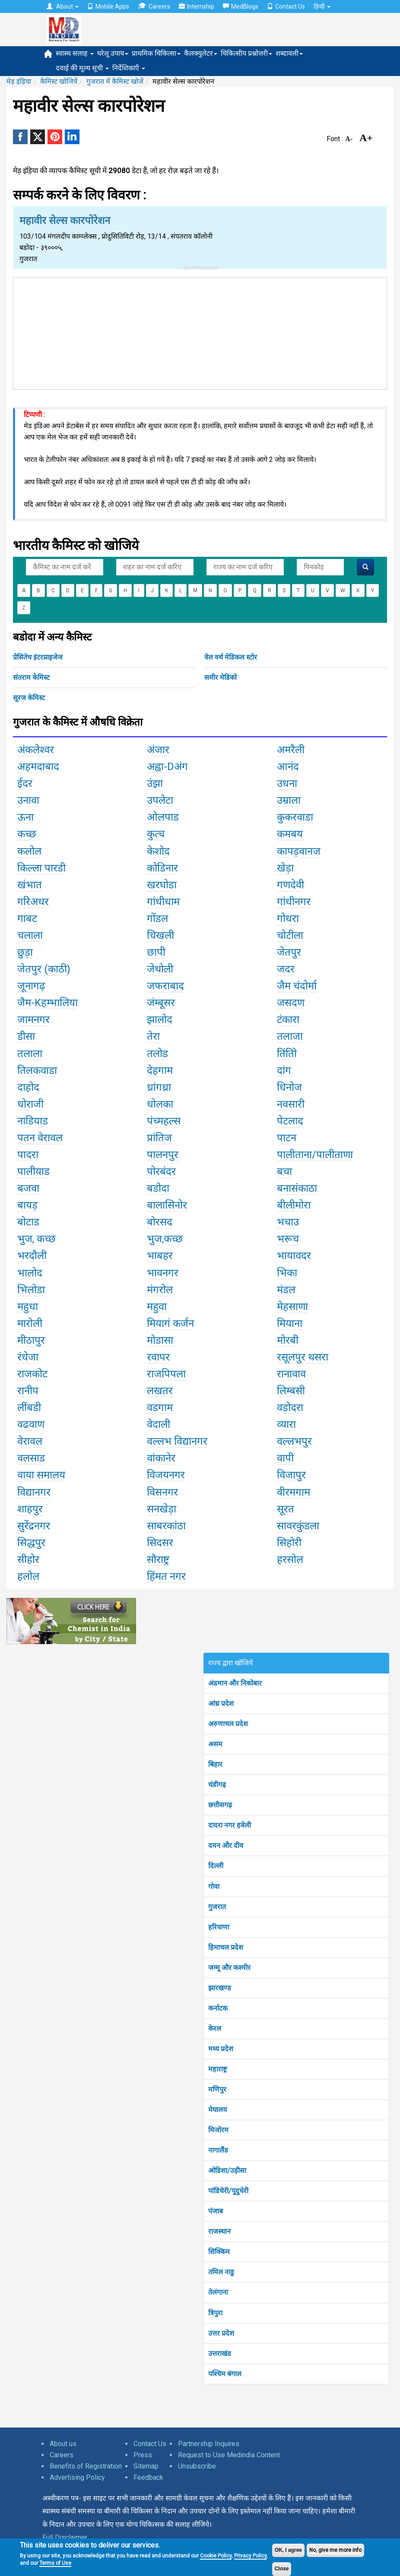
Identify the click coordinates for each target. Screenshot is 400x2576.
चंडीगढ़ (217, 1784)
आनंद (288, 767)
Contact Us (286, 6)
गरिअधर (33, 902)
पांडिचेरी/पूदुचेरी (228, 2191)
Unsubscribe (197, 2466)
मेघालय (217, 2110)
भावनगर (162, 1273)
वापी (285, 1458)
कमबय (290, 834)
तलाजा (290, 1036)
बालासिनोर (167, 1205)
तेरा (153, 1036)
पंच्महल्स (164, 1121)
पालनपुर (162, 1155)
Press (142, 2455)
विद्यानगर (34, 1492)
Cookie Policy (216, 2556)
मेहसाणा (292, 1307)
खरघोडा (162, 885)
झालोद (159, 1019)
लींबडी (29, 1408)
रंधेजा (27, 1357)
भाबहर (160, 1256)
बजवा (28, 1188)
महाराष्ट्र (217, 2069)
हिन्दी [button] (322, 6)
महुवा (157, 1307)
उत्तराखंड (219, 2353)
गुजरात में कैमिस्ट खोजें (114, 81)
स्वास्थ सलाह (75, 53)
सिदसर (160, 1543)
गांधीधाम (163, 902)
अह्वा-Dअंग (167, 767)
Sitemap (146, 2466)
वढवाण (30, 1424)
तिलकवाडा (37, 1070)
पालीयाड (33, 1171)
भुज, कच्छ (36, 1239)
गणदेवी (290, 885)
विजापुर (291, 1475)
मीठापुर (31, 1340)
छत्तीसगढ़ (220, 1805)
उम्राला (289, 800)
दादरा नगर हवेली (229, 1825)
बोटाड (28, 1222)
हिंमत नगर (166, 1576)
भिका (287, 1273)
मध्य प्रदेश (220, 2049)
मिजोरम (218, 2130)
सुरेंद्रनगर (33, 1526)
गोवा (213, 1886)
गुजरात (217, 1907)
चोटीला (290, 935)
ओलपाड (163, 817)
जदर (286, 969)
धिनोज (289, 1087)
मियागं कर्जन (170, 1323)
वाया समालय (41, 1475)
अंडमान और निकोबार (235, 1683)
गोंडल (157, 918)
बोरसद (159, 1222)
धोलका (160, 1104)
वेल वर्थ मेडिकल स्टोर (230, 657)
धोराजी (30, 1104)
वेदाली (158, 1424)
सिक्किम (219, 2252)
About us (63, 2444)
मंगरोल (160, 1290)
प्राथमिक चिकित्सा (156, 53)
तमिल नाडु (221, 2272)
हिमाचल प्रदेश (225, 1947)
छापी (156, 952)
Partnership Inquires (208, 2444)
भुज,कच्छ (165, 1239)
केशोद (158, 851)
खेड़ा (285, 868)
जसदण (291, 1003)
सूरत (285, 1509)
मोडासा (160, 1340)
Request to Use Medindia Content (229, 2455)
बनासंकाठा (297, 1188)
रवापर (158, 1357)
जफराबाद (165, 986)
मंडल (286, 1290)
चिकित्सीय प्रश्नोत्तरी (246, 53)
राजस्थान (219, 2231)
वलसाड (31, 1458)
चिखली (160, 935)
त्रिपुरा (215, 2313)
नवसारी (291, 1104)
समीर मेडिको (220, 677)
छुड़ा (25, 952)
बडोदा (158, 1188)
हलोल (28, 1576)
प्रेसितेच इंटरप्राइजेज (38, 657)
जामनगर (33, 1019)
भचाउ (288, 1222)
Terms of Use (55, 2563)
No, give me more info (335, 2550)
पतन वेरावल (40, 1138)
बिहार (215, 1764)
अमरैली (291, 750)
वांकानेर (161, 1458)
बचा (284, 1171)
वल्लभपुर (294, 1441)
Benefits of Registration (86, 2466)
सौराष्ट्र (158, 1559)
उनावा (28, 800)
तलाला (29, 1054)
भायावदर (294, 1256)
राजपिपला (166, 1374)
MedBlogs (240, 6)
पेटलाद (290, 1121)
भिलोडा (31, 1290)
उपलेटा (160, 800)
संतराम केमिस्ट (31, 677)
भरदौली (32, 1256)
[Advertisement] (200, 332)
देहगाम (160, 1070)
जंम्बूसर (161, 1003)
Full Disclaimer (64, 2537)
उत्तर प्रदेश (221, 2333)
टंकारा (288, 1019)
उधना (287, 783)
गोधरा (288, 918)
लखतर (160, 1391)
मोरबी (287, 1340)
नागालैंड (218, 2150)
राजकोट (32, 1374)
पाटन (286, 1138)
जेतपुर (289, 952)
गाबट (27, 918)
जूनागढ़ (31, 986)
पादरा (27, 1155)
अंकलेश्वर (35, 750)
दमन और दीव (225, 1845)
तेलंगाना (218, 2292)
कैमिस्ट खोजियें (58, 81)
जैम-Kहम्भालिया (47, 1003)
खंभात (29, 885)
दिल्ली (215, 1866)
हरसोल (290, 1559)
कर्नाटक (218, 2008)
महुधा (27, 1307)
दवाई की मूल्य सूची (82, 68)
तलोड (157, 1054)
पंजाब (215, 2211)
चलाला (30, 935)
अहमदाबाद (38, 767)
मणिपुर (217, 2089)
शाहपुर (30, 1509)
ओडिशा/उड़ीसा (227, 2170)
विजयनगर (166, 1475)
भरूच (288, 1239)
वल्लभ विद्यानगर (177, 1441)
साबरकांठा (166, 1526)
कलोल (29, 851)
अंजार (158, 750)
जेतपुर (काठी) (43, 969)
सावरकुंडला (298, 1526)
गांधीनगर (294, 902)
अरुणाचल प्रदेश (228, 1724)
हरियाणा (218, 1927)
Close (282, 2569)
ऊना (25, 817)
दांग (284, 1070)
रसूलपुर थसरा (302, 1357)
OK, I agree (288, 2550)
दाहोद (28, 1087)
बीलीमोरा (294, 1205)
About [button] (63, 6)
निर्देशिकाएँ (128, 68)
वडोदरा (290, 1408)
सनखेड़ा (161, 1509)
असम (215, 1744)
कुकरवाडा (295, 817)
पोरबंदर (161, 1171)
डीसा (26, 1036)
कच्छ (26, 834)
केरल (214, 2028)
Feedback (148, 2477)
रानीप (27, 1391)
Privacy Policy (250, 2556)
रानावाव (291, 1374)
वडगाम (160, 1408)
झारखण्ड (219, 1988)
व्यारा (286, 1424)
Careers (154, 6)
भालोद (29, 1273)
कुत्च (156, 834)
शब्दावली (289, 53)
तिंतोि (287, 1054)
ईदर (24, 783)
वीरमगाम (293, 1492)
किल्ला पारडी (41, 868)
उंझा (155, 783)
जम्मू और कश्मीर (229, 1968)
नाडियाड (32, 1121)
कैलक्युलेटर (200, 53)
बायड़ (27, 1205)
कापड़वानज (299, 851)
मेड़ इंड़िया (18, 81)
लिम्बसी (291, 1391)
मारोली (29, 1323)
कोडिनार (162, 868)
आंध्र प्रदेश (221, 1703)
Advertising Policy (77, 2477)
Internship (196, 6)
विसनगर (162, 1492)
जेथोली (160, 969)
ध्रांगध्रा (159, 1087)
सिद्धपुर (31, 1543)
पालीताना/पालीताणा (315, 1155)
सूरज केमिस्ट (29, 698)
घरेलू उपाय (112, 53)
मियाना (289, 1323)
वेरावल (29, 1441)
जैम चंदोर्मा (297, 986)
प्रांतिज (159, 1138)
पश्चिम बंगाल (224, 2374)
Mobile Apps (108, 6)
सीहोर (28, 1559)
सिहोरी (289, 1543)
